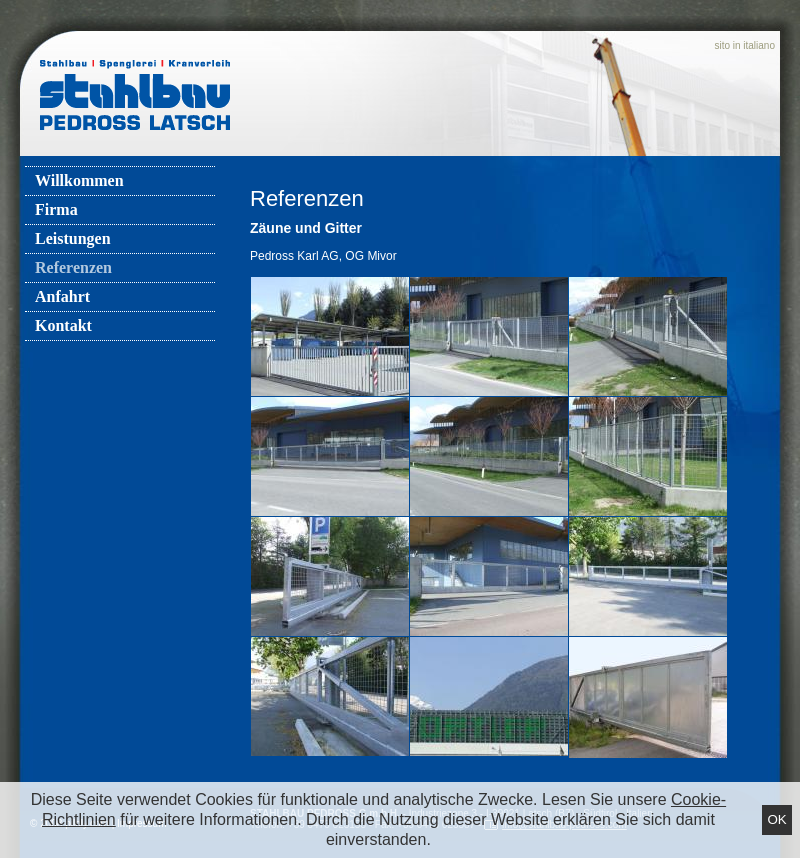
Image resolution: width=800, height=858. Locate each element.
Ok (776, 819)
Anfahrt (62, 296)
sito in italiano (744, 45)
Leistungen (73, 238)
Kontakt (63, 325)
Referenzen (73, 267)
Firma (56, 209)
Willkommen (79, 180)
